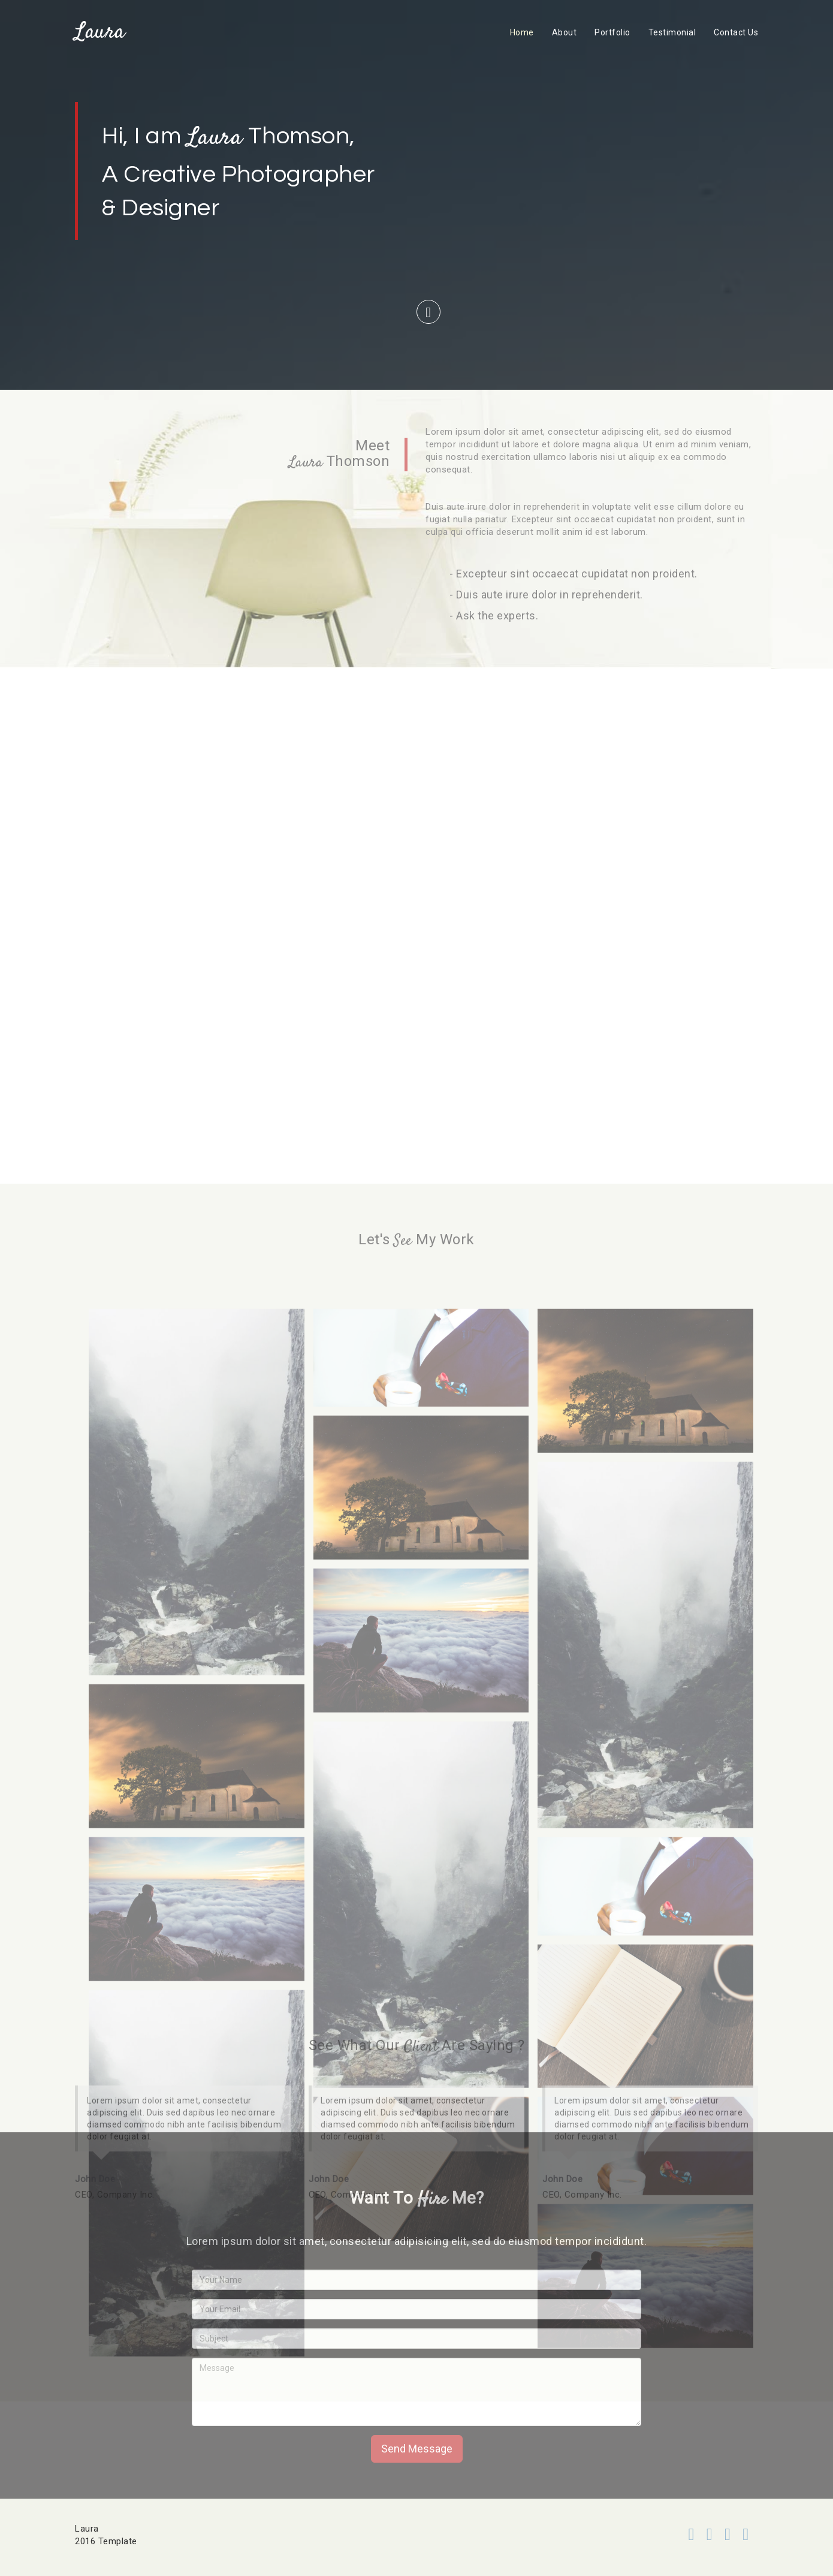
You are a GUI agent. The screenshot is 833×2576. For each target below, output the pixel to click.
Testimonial (672, 32)
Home (522, 32)
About (564, 32)
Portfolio (612, 32)
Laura (100, 32)
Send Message (416, 2448)
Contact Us (736, 32)
